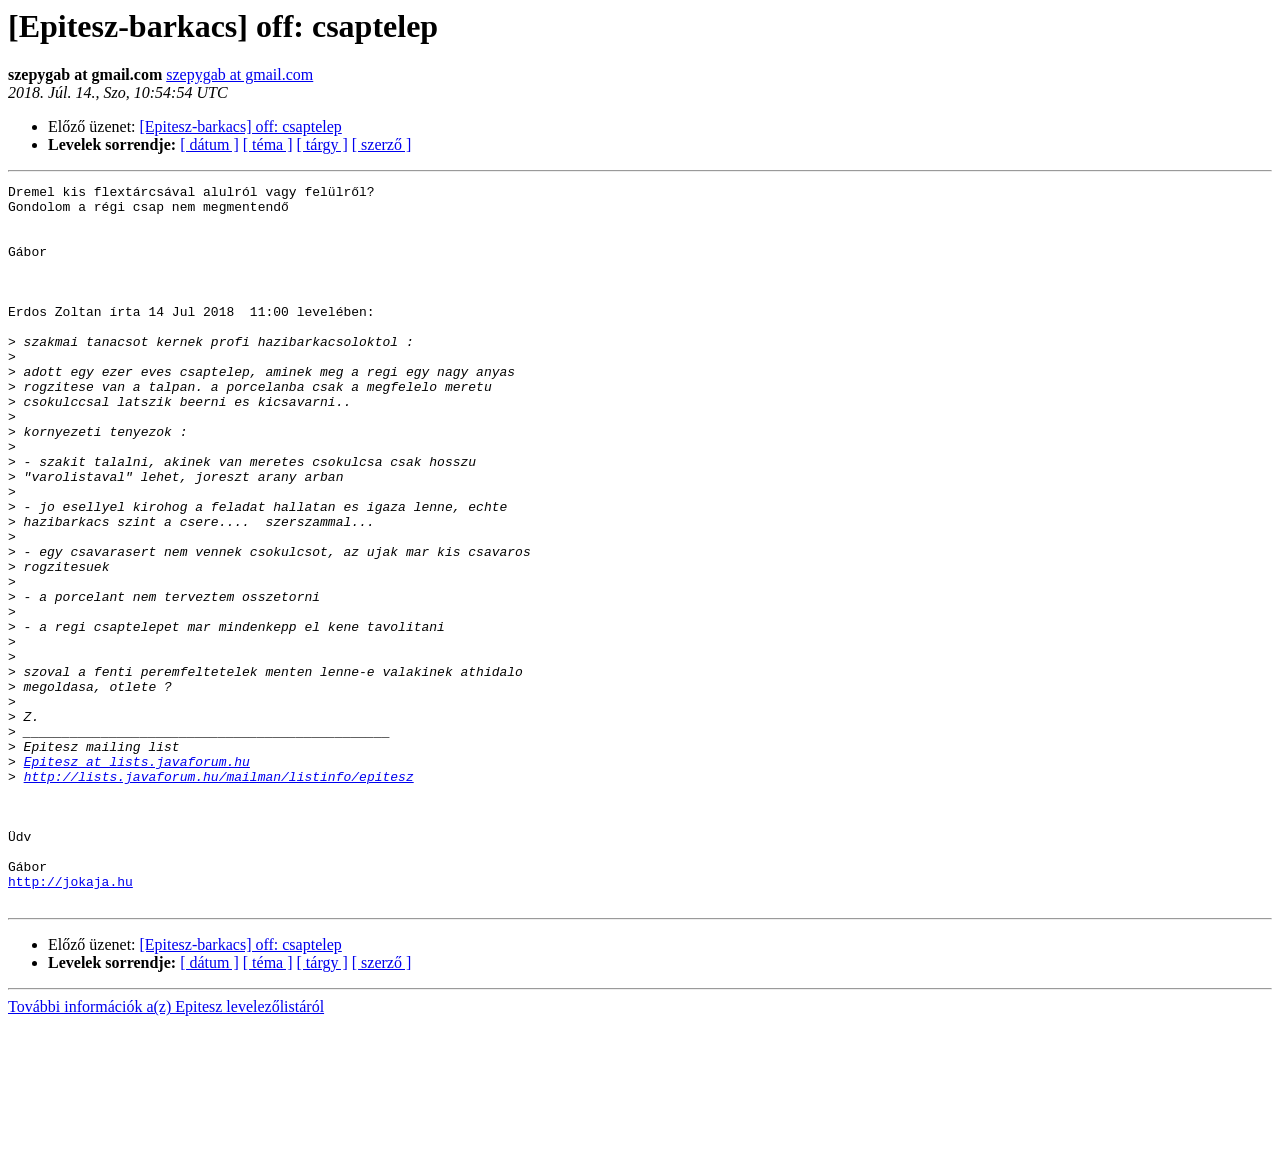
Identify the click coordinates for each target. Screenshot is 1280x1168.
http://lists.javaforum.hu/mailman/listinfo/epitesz (219, 896)
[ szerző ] (382, 144)
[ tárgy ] (322, 144)
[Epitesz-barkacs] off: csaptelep (241, 126)
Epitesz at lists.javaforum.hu (137, 878)
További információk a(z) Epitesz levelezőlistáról (166, 1150)
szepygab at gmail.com (239, 74)
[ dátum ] (209, 144)
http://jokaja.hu (70, 1022)
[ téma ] (268, 144)
